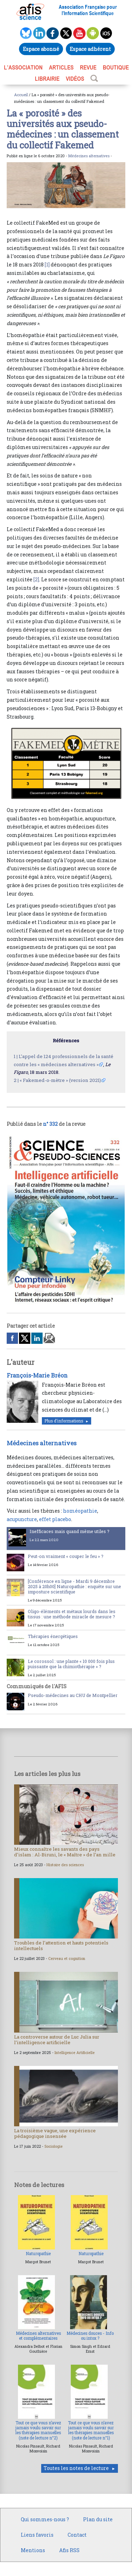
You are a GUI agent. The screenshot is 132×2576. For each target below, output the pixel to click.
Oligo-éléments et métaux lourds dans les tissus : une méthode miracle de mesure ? (71, 1614)
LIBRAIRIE (47, 78)
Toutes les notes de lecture (76, 2468)
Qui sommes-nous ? (45, 2519)
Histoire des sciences (65, 1864)
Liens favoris (37, 2534)
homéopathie (80, 1510)
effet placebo (55, 1519)
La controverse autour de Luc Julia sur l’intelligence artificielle (56, 2040)
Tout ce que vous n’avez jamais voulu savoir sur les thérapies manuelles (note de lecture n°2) (38, 2430)
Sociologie (53, 2146)
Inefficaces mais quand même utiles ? (69, 1531)
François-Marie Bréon (37, 1375)
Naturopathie (38, 2253)
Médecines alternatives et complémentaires (38, 2336)
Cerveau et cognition (66, 1958)
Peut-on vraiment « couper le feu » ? (65, 1556)
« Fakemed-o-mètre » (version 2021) (60, 1080)
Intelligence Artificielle (75, 2052)
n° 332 (50, 1124)
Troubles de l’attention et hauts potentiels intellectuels (61, 1945)
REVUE (88, 67)
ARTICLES (61, 67)
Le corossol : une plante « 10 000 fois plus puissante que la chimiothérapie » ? (71, 1663)
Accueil (21, 94)
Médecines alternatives (88, 155)
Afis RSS (69, 2550)
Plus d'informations (63, 1421)
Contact (77, 2534)
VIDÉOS (75, 78)
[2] (36, 579)
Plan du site (98, 2519)
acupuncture (22, 1519)
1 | (16, 1056)
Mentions (33, 2550)
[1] (47, 264)
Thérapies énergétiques (53, 1636)
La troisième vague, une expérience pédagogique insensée (55, 2133)
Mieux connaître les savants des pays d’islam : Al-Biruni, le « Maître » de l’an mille (64, 1852)
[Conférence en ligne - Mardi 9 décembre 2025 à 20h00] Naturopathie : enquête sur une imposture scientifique (74, 1586)
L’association (23, 67)
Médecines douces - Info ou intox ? (90, 2336)
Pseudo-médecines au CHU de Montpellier (73, 1695)
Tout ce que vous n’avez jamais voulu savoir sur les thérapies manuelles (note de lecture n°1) (91, 2430)
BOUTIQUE (116, 67)
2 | (16, 1080)
